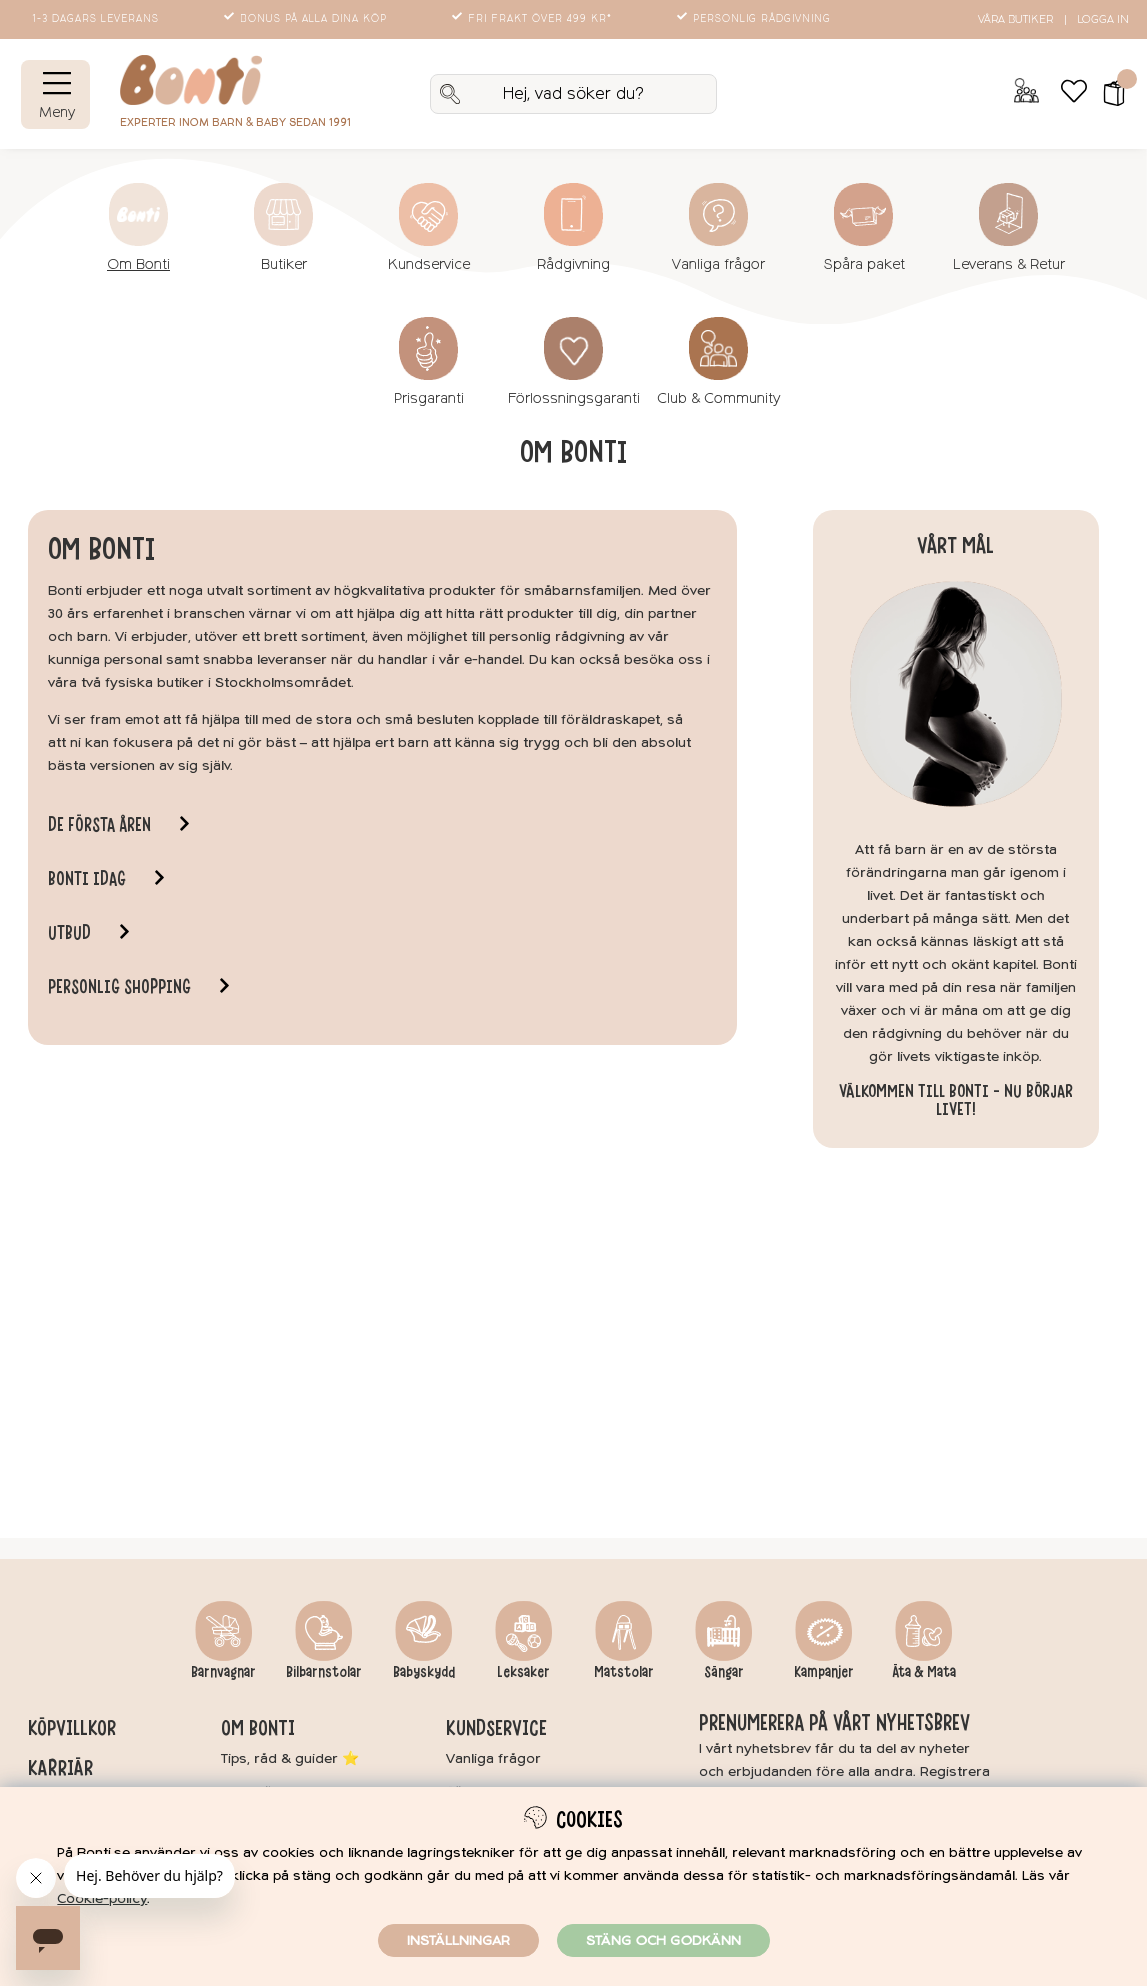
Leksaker (523, 1672)
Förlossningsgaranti (574, 398)
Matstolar (624, 1672)
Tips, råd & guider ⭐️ (290, 1758)
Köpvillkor (72, 1728)
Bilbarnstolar (324, 1672)
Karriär (60, 1768)
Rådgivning (573, 264)
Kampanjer (824, 1672)
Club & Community (718, 398)
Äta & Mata (924, 1672)
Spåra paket (864, 264)
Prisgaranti (429, 398)
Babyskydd (424, 1672)
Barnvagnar (223, 1672)
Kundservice (429, 264)
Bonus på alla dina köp (307, 19)
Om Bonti (138, 264)
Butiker (284, 264)
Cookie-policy (102, 1898)
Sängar (724, 1672)
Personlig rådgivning (755, 19)
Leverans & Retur (1009, 264)
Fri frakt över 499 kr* (533, 19)
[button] (1107, 94)
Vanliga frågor (718, 264)
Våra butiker (1015, 19)
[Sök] (573, 94)
